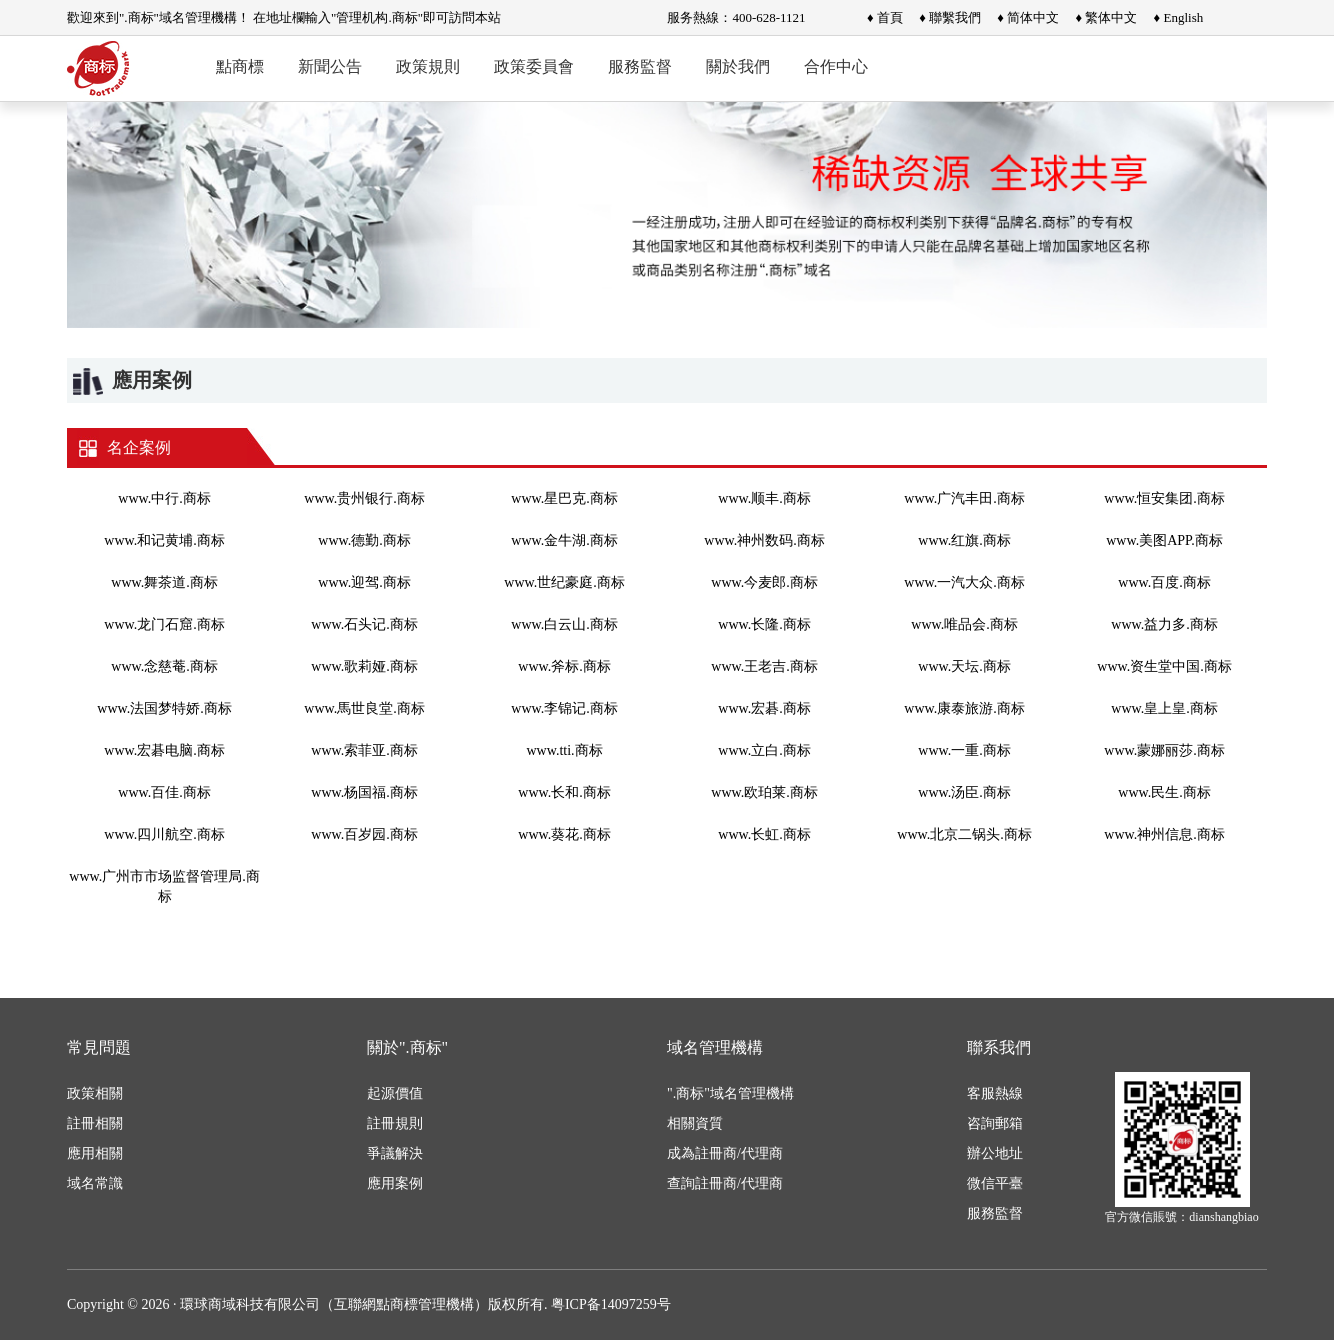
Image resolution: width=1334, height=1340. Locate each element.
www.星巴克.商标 (564, 498)
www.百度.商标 (1164, 582)
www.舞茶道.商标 (164, 582)
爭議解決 (395, 1153)
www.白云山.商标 (564, 624)
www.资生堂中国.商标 (1164, 666)
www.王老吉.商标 (764, 666)
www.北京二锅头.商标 (964, 834)
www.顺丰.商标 (764, 498)
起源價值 (395, 1093)
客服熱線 (995, 1093)
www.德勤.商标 (364, 540)
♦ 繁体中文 (1106, 17)
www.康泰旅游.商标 (964, 708)
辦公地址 (995, 1153)
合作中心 (836, 66)
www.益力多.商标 (1164, 624)
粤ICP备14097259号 (611, 1304)
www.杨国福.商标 (364, 792)
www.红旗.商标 (964, 540)
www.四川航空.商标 (164, 834)
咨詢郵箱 (995, 1123)
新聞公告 (330, 66)
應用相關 (95, 1153)
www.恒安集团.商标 (1164, 498)
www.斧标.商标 (564, 666)
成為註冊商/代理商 (725, 1153)
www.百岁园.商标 (364, 834)
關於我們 (738, 66)
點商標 (240, 66)
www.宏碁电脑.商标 (164, 750)
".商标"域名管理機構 (730, 1093)
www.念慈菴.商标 (164, 666)
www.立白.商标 (764, 750)
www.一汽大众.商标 (964, 582)
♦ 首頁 (885, 17)
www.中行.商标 (164, 498)
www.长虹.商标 (764, 834)
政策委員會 (534, 66)
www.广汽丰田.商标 (964, 498)
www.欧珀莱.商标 (764, 792)
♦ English (1179, 17)
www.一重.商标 (964, 750)
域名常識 (95, 1183)
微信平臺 (995, 1183)
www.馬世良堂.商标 (364, 708)
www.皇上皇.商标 (1164, 708)
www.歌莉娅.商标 (364, 666)
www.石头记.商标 (364, 624)
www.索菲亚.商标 (364, 750)
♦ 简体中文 (1028, 17)
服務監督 (640, 66)
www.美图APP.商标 (1164, 540)
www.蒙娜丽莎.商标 (1164, 750)
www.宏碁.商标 (764, 708)
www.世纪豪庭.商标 (564, 582)
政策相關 (95, 1093)
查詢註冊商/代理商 (725, 1183)
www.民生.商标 (1164, 792)
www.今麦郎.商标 (764, 582)
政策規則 (428, 66)
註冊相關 (95, 1123)
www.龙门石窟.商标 (164, 624)
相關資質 (695, 1123)
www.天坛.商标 (964, 666)
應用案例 (395, 1183)
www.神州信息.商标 (1164, 834)
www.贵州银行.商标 (364, 498)
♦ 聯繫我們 (950, 17)
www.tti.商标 (564, 750)
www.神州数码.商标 (764, 540)
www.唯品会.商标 (964, 624)
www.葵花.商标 (564, 834)
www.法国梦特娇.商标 (164, 708)
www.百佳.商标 (164, 792)
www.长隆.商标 (764, 624)
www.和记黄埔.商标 (164, 540)
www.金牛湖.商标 (564, 540)
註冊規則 (395, 1123)
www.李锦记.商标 (564, 708)
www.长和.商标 (564, 792)
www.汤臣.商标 (964, 792)
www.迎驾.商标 (364, 582)
